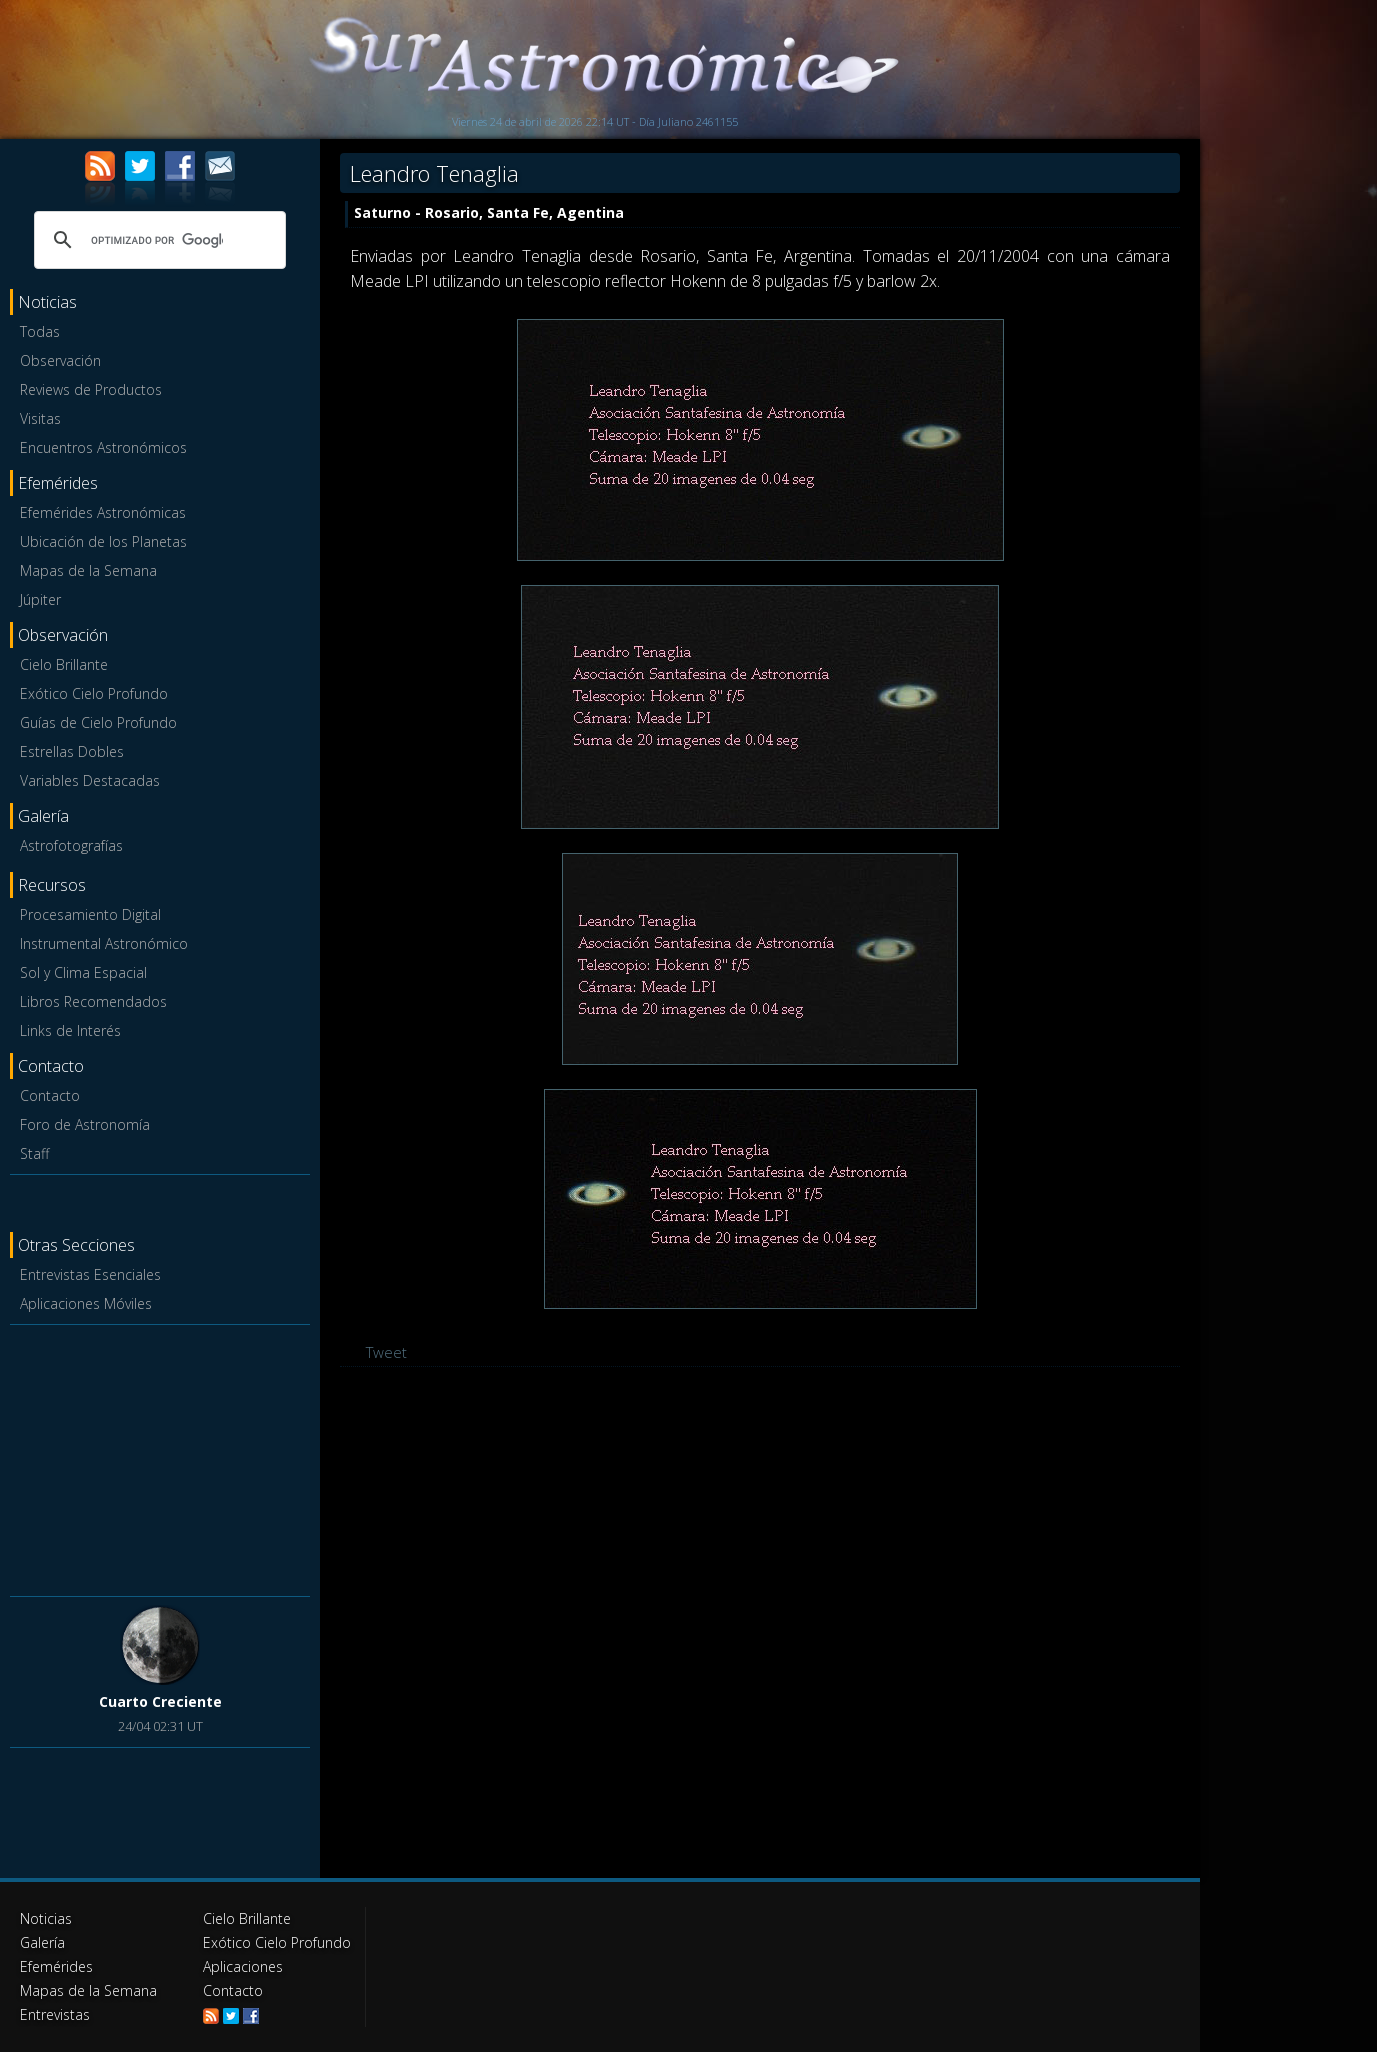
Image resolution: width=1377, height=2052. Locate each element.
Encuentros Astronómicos (103, 447)
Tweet (386, 1352)
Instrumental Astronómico (104, 943)
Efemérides (56, 1966)
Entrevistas (55, 2014)
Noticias (46, 1918)
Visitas (40, 418)
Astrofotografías (71, 845)
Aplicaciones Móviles (86, 1303)
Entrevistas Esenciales (90, 1274)
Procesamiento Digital (90, 914)
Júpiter (40, 599)
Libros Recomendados (93, 1001)
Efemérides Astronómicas (103, 512)
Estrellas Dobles (72, 751)
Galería (42, 1942)
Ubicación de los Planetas (103, 541)
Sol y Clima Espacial (83, 972)
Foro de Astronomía (85, 1124)
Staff (34, 1153)
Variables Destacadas (90, 780)
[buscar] (157, 240)
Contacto (50, 1095)
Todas (40, 331)
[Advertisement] (160, 1457)
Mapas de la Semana (88, 570)
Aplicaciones (243, 1966)
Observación (60, 360)
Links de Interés (70, 1030)
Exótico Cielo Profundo (94, 693)
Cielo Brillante (64, 664)
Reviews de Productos (91, 389)
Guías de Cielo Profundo (98, 722)
